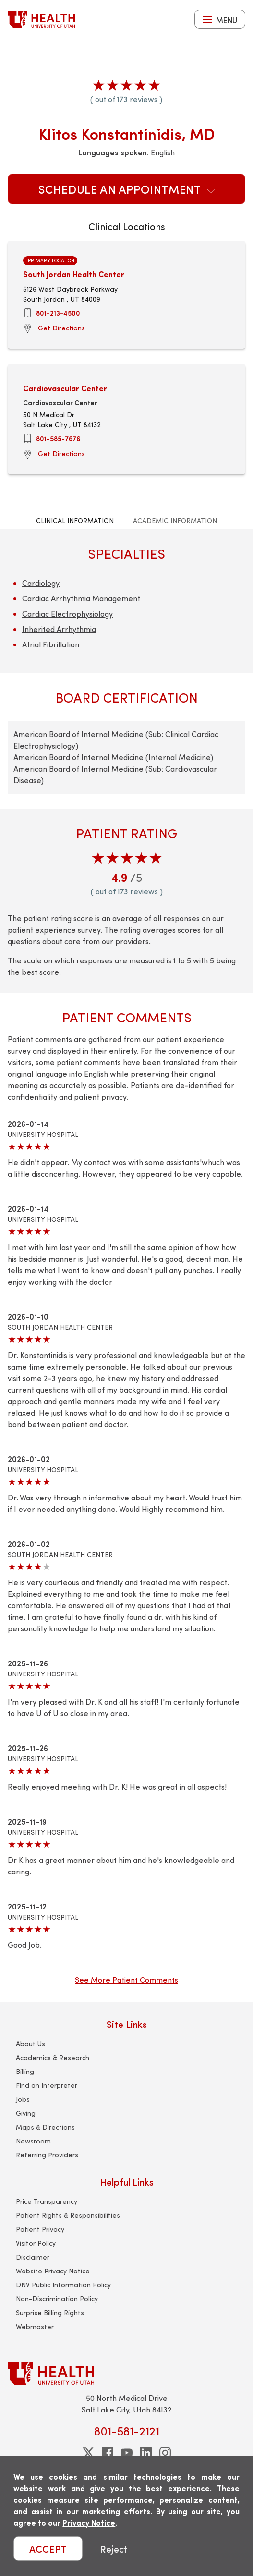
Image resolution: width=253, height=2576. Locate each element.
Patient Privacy (40, 2229)
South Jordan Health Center (73, 274)
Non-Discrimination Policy (57, 2298)
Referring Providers (47, 2154)
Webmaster (35, 2326)
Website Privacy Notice (53, 2270)
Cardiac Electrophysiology (67, 614)
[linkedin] (146, 2453)
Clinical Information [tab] (75, 520)
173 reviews (137, 99)
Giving (26, 2113)
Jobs (23, 2099)
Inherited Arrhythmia (59, 629)
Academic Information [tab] (175, 520)
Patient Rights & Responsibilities (68, 2215)
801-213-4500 (58, 312)
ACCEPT (48, 2548)
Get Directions (61, 327)
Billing (25, 2071)
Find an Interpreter (46, 2085)
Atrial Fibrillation (50, 644)
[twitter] (88, 2453)
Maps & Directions (45, 2126)
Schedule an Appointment (126, 189)
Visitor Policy (36, 2243)
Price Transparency (46, 2201)
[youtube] (127, 2453)
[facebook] (107, 2453)
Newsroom (33, 2140)
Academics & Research (52, 2057)
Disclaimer (32, 2256)
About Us (30, 2043)
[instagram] (165, 2453)
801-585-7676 (58, 438)
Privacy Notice (88, 2522)
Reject (114, 2548)
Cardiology (41, 583)
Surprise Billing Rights (50, 2312)
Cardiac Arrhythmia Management (81, 598)
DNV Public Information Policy (63, 2284)
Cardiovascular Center (65, 388)
